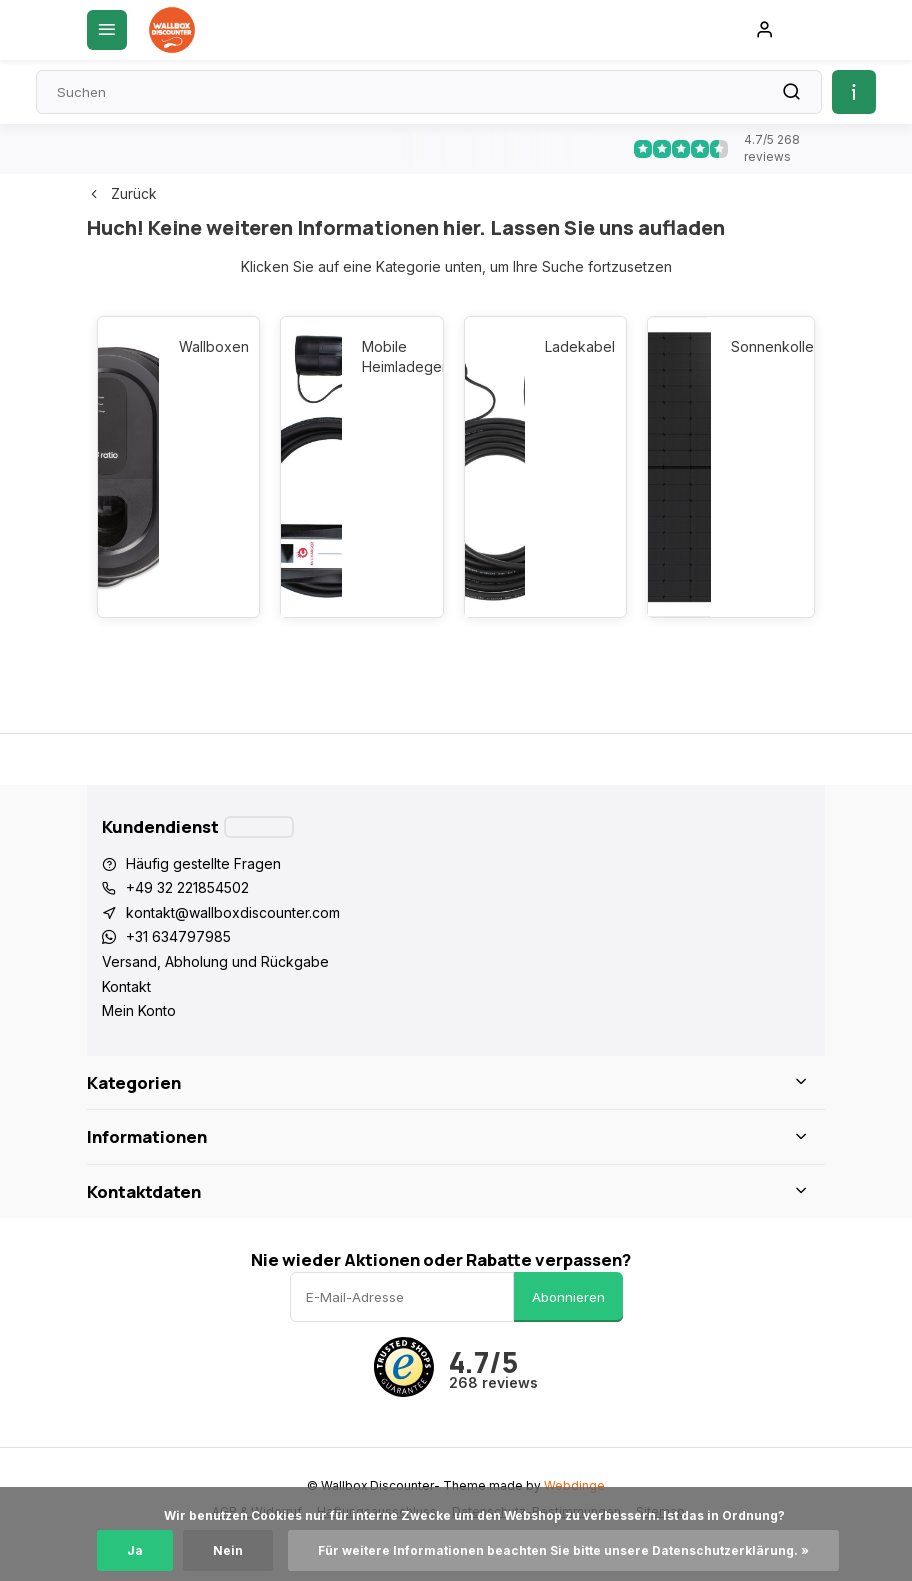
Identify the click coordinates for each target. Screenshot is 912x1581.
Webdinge (574, 1485)
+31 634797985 (178, 936)
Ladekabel (575, 346)
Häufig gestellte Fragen (203, 863)
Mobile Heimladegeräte (392, 356)
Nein (228, 1550)
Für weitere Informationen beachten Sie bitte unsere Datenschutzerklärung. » (563, 1550)
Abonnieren (568, 1297)
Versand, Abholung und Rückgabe (215, 961)
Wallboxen (209, 346)
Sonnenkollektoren (762, 346)
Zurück (122, 193)
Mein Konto (139, 1010)
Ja (135, 1550)
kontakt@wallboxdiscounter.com (233, 912)
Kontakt (126, 986)
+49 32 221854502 (187, 887)
